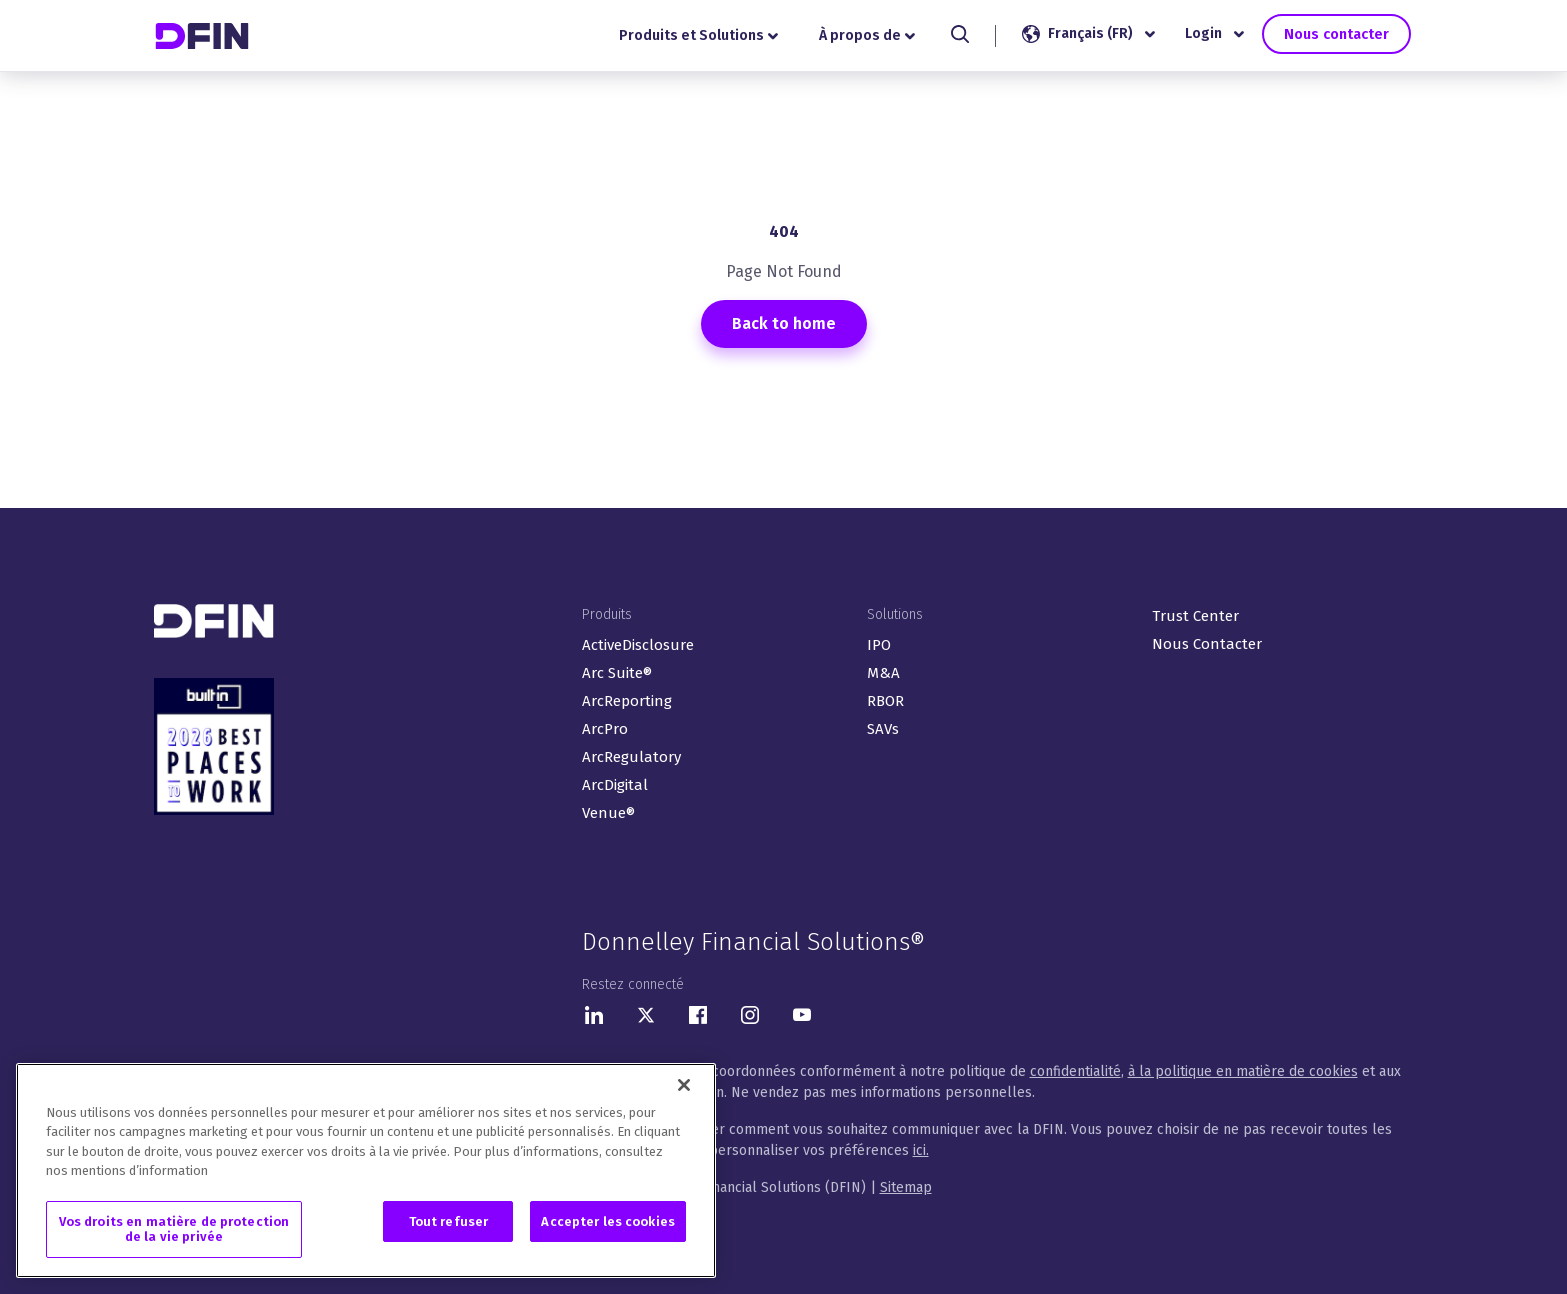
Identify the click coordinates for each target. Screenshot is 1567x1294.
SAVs (883, 729)
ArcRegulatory (631, 757)
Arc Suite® (617, 673)
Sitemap (906, 1187)
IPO (879, 645)
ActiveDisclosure (638, 645)
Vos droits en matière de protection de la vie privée (174, 1230)
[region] (366, 1171)
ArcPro (605, 729)
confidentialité (1075, 1071)
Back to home (784, 323)
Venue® (608, 813)
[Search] (960, 34)
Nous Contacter (1207, 644)
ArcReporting (627, 701)
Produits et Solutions (698, 35)
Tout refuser (449, 1222)
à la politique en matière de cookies (1243, 1071)
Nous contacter (1335, 33)
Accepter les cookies (608, 1222)
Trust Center (1195, 616)
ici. (921, 1150)
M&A (883, 673)
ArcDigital (615, 785)
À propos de (867, 35)
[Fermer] (684, 1086)
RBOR (885, 701)
